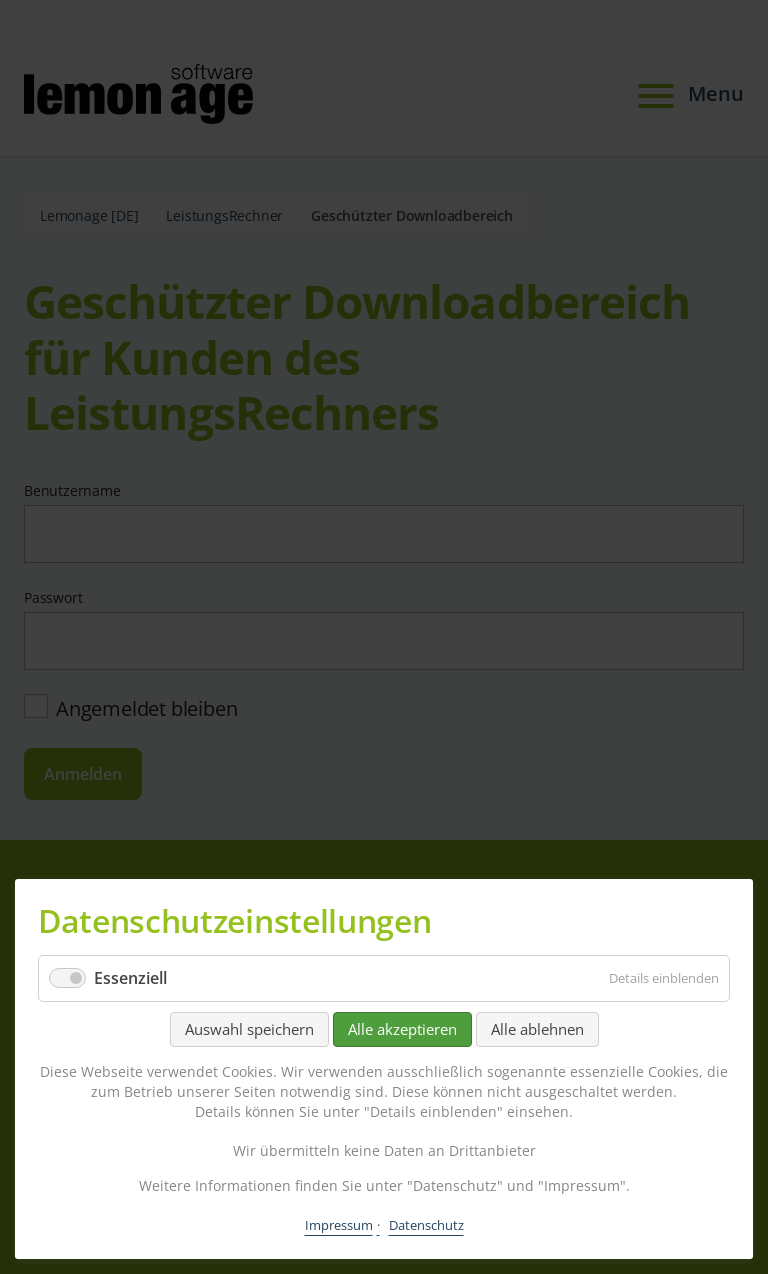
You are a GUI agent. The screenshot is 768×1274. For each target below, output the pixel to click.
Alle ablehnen (537, 1029)
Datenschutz (426, 1225)
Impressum (339, 1225)
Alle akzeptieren (402, 1029)
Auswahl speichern (249, 1029)
